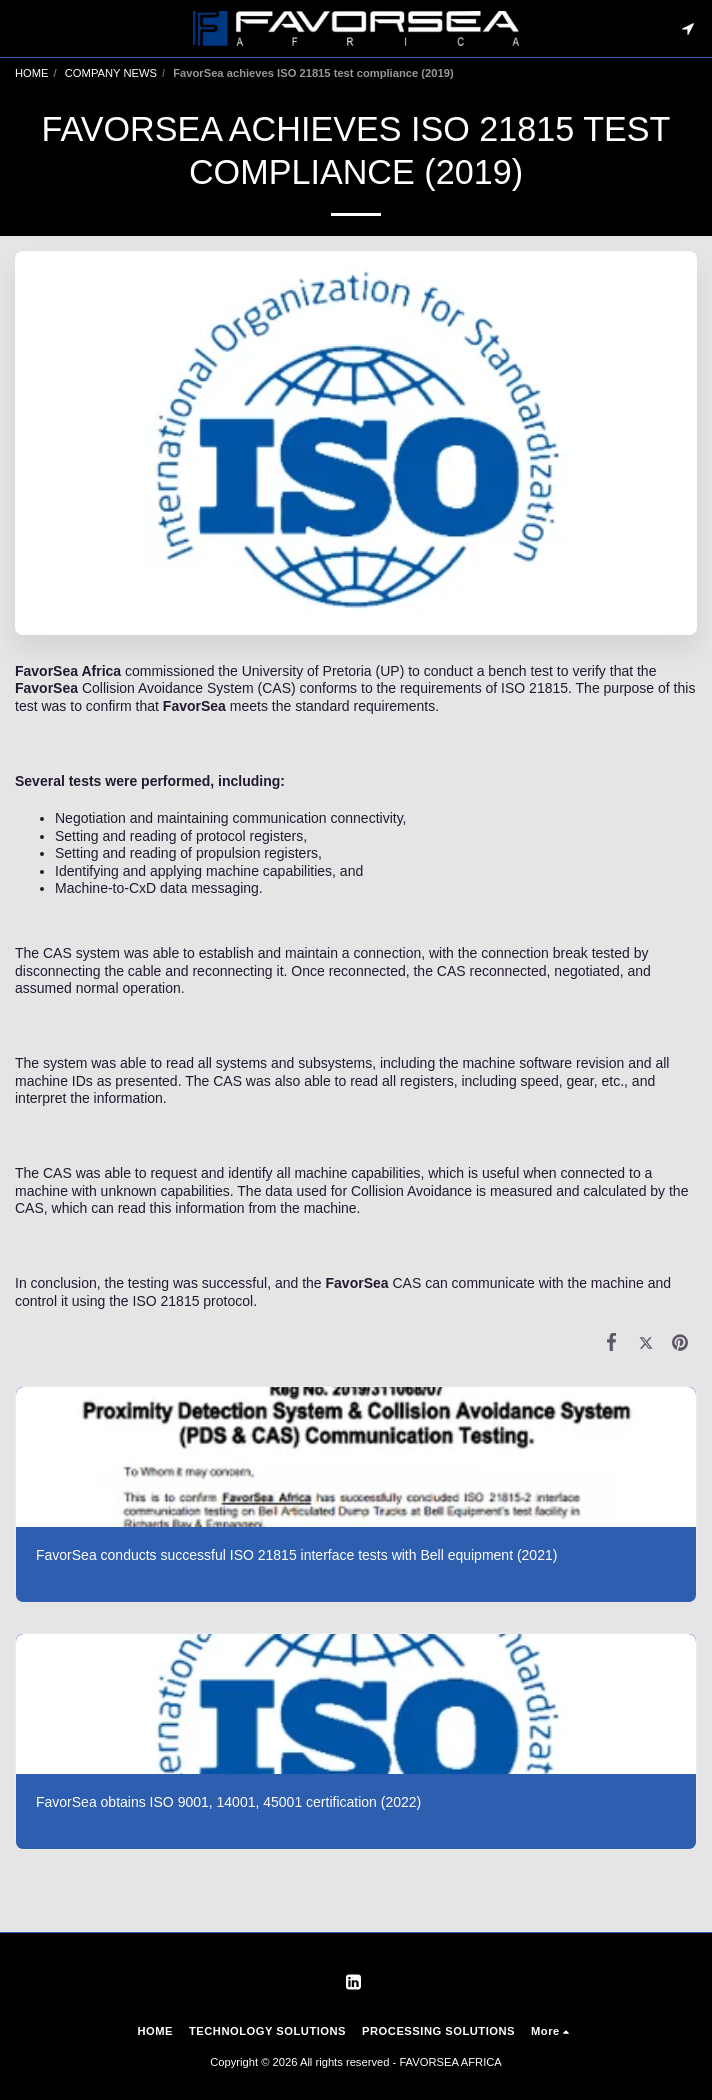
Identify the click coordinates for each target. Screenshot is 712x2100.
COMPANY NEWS (111, 73)
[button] (22, 28)
